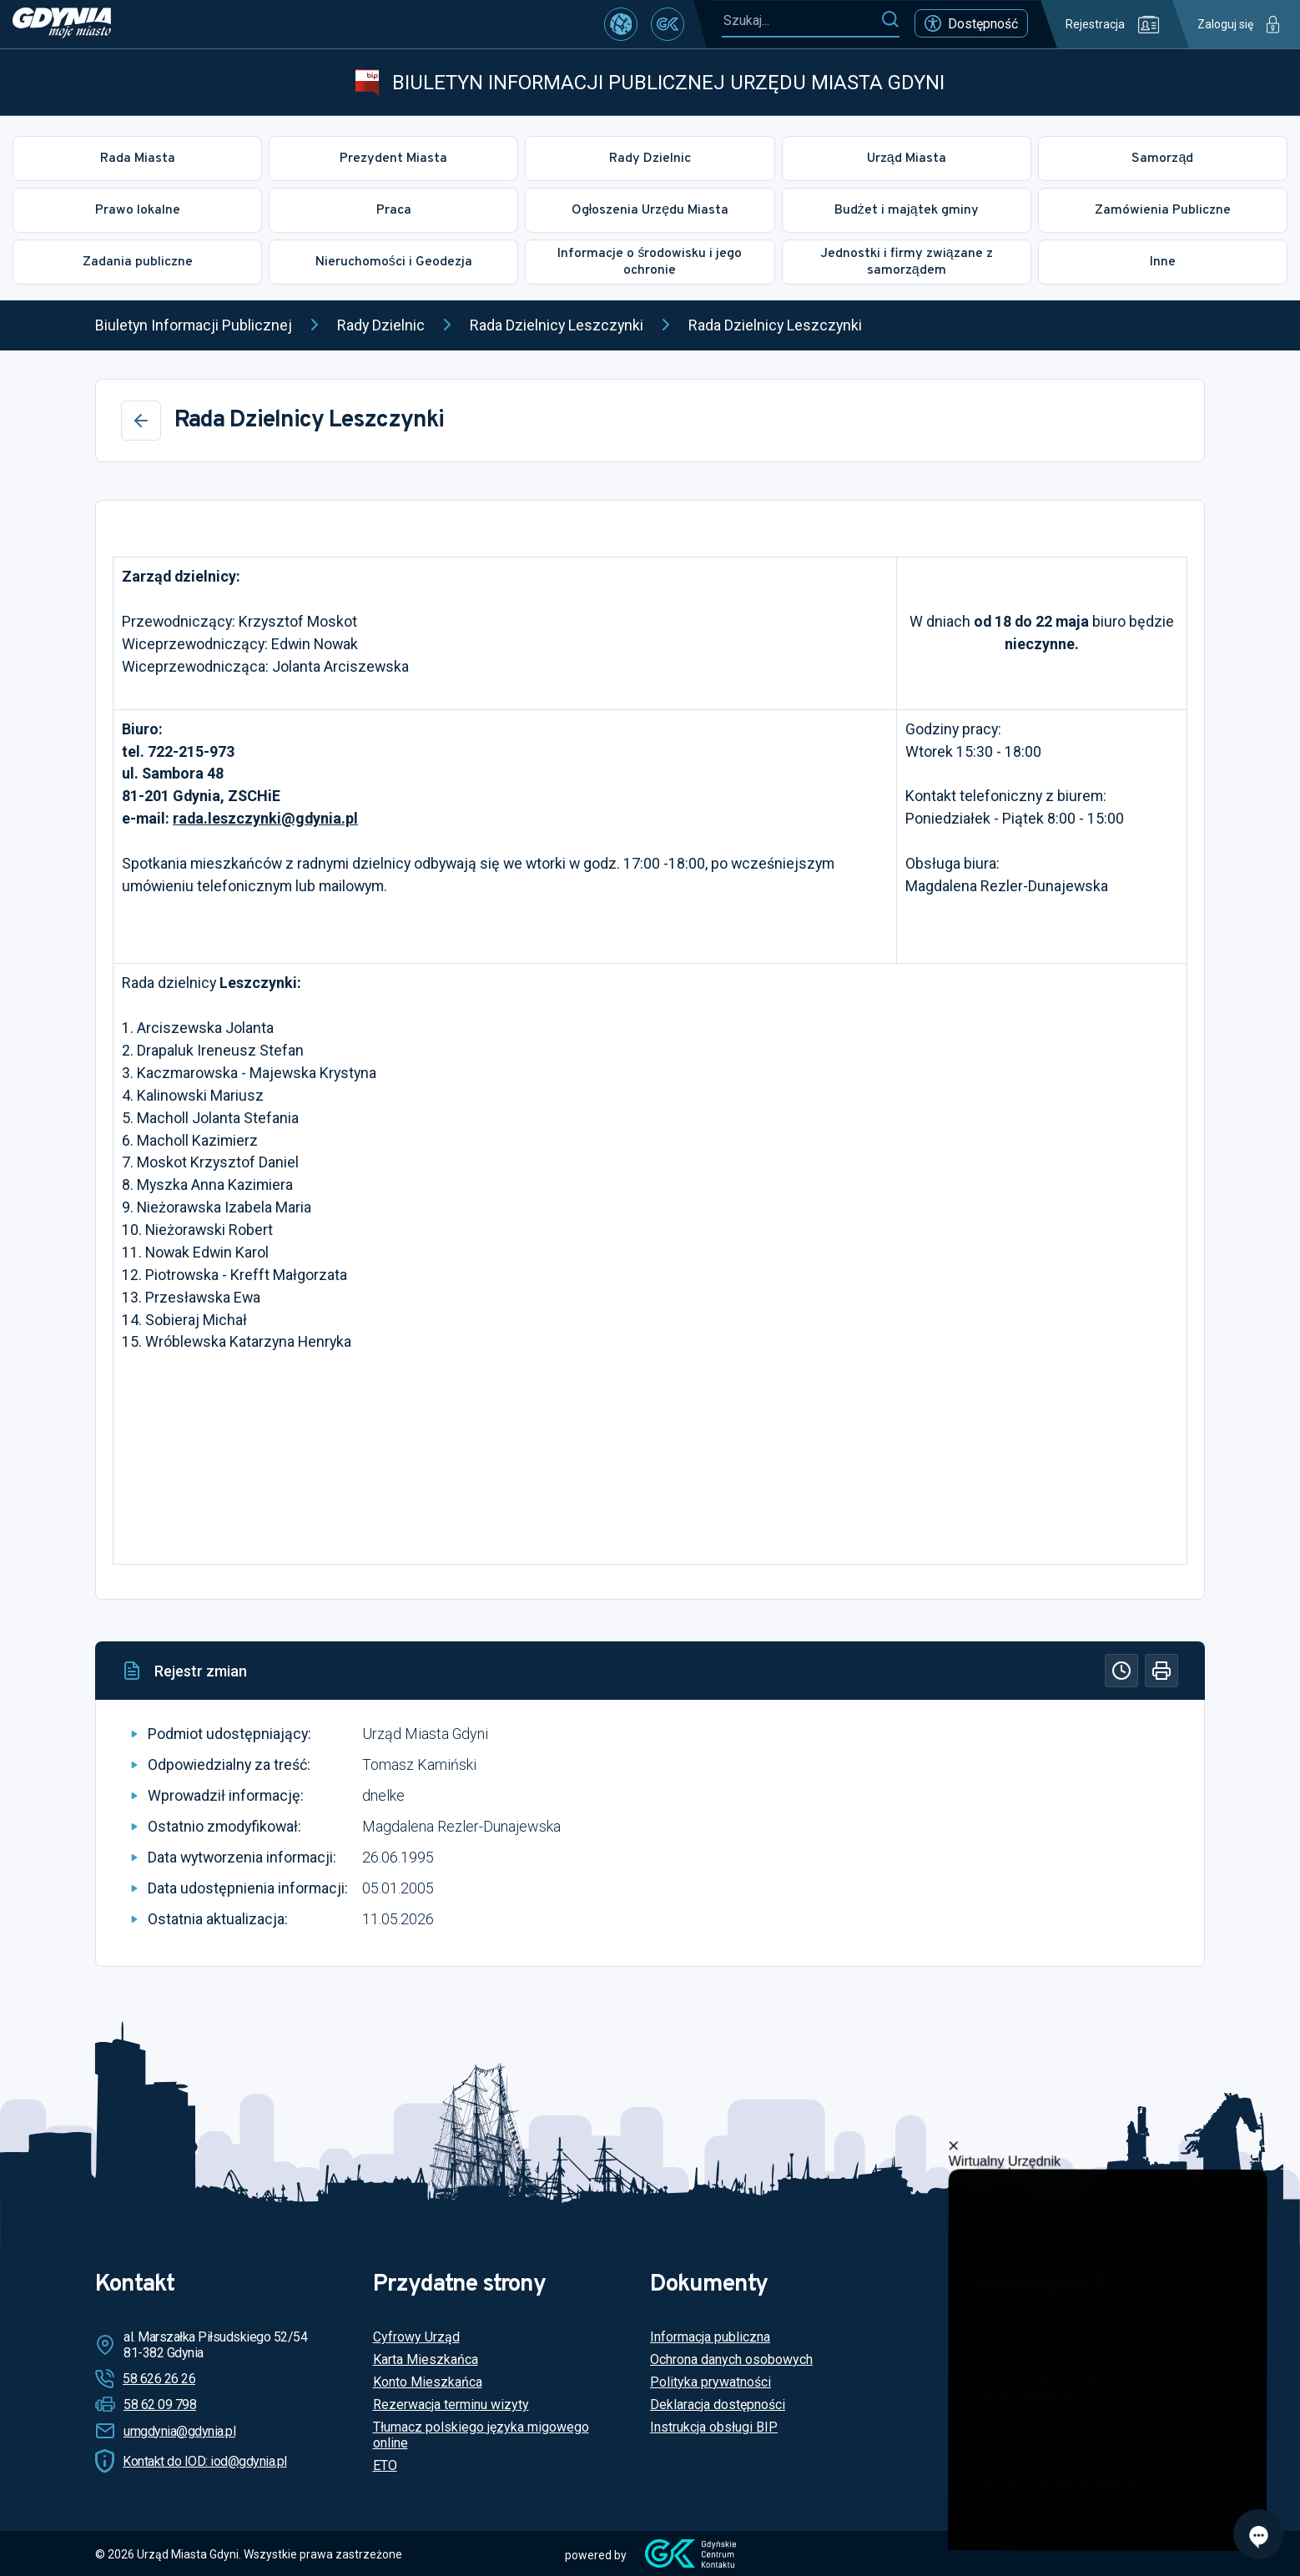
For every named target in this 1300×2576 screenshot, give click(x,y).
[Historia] (1121, 1670)
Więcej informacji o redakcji (1057, 2481)
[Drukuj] (1161, 1670)
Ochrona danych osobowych (731, 2359)
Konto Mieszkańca (427, 2382)
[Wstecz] (141, 421)
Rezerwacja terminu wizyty (451, 2404)
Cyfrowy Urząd (416, 2337)
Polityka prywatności (710, 2382)
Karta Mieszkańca (425, 2359)
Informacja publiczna (710, 2337)
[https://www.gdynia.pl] (62, 24)
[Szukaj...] (801, 20)
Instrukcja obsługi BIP (714, 2427)
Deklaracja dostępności (717, 2404)
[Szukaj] (889, 20)
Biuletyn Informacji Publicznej (193, 325)
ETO (385, 2465)
